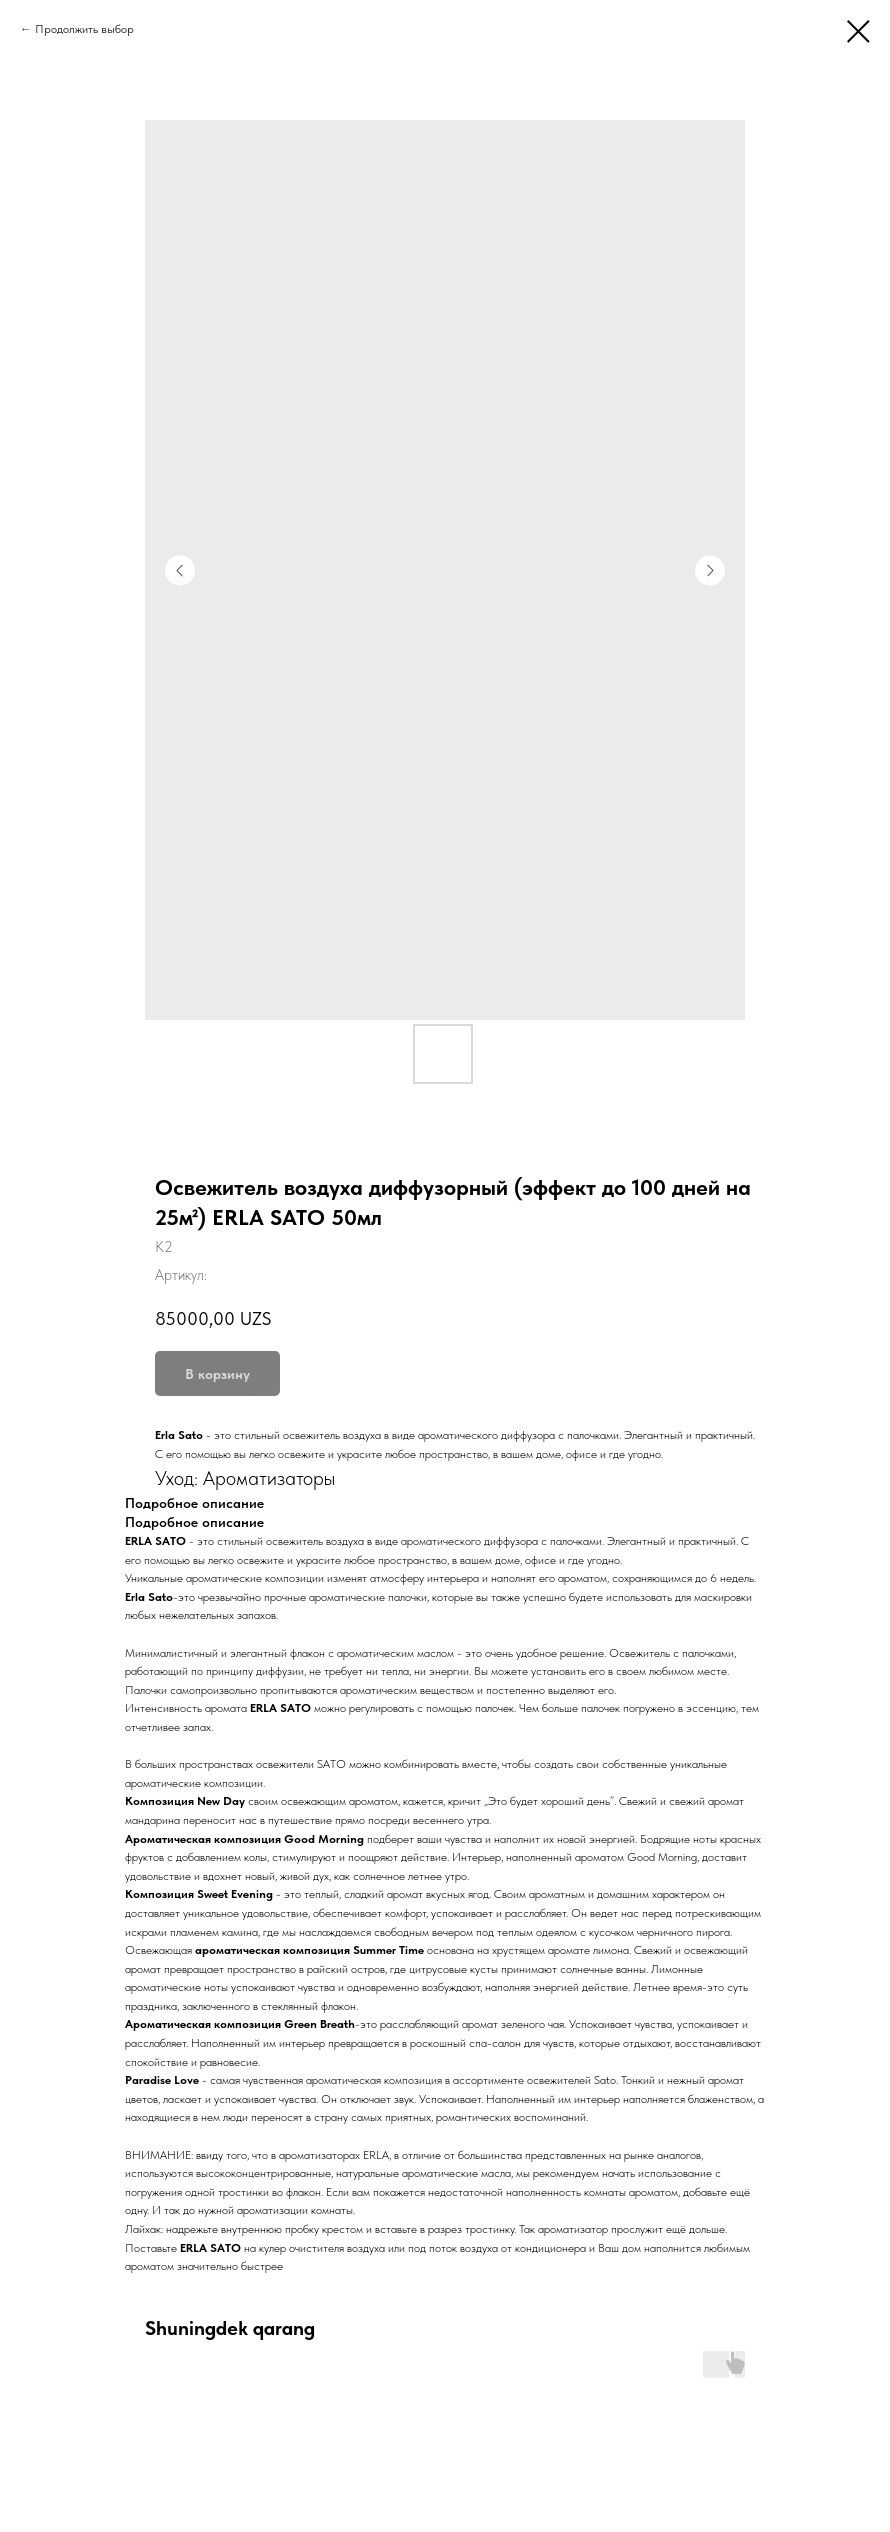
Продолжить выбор (84, 29)
